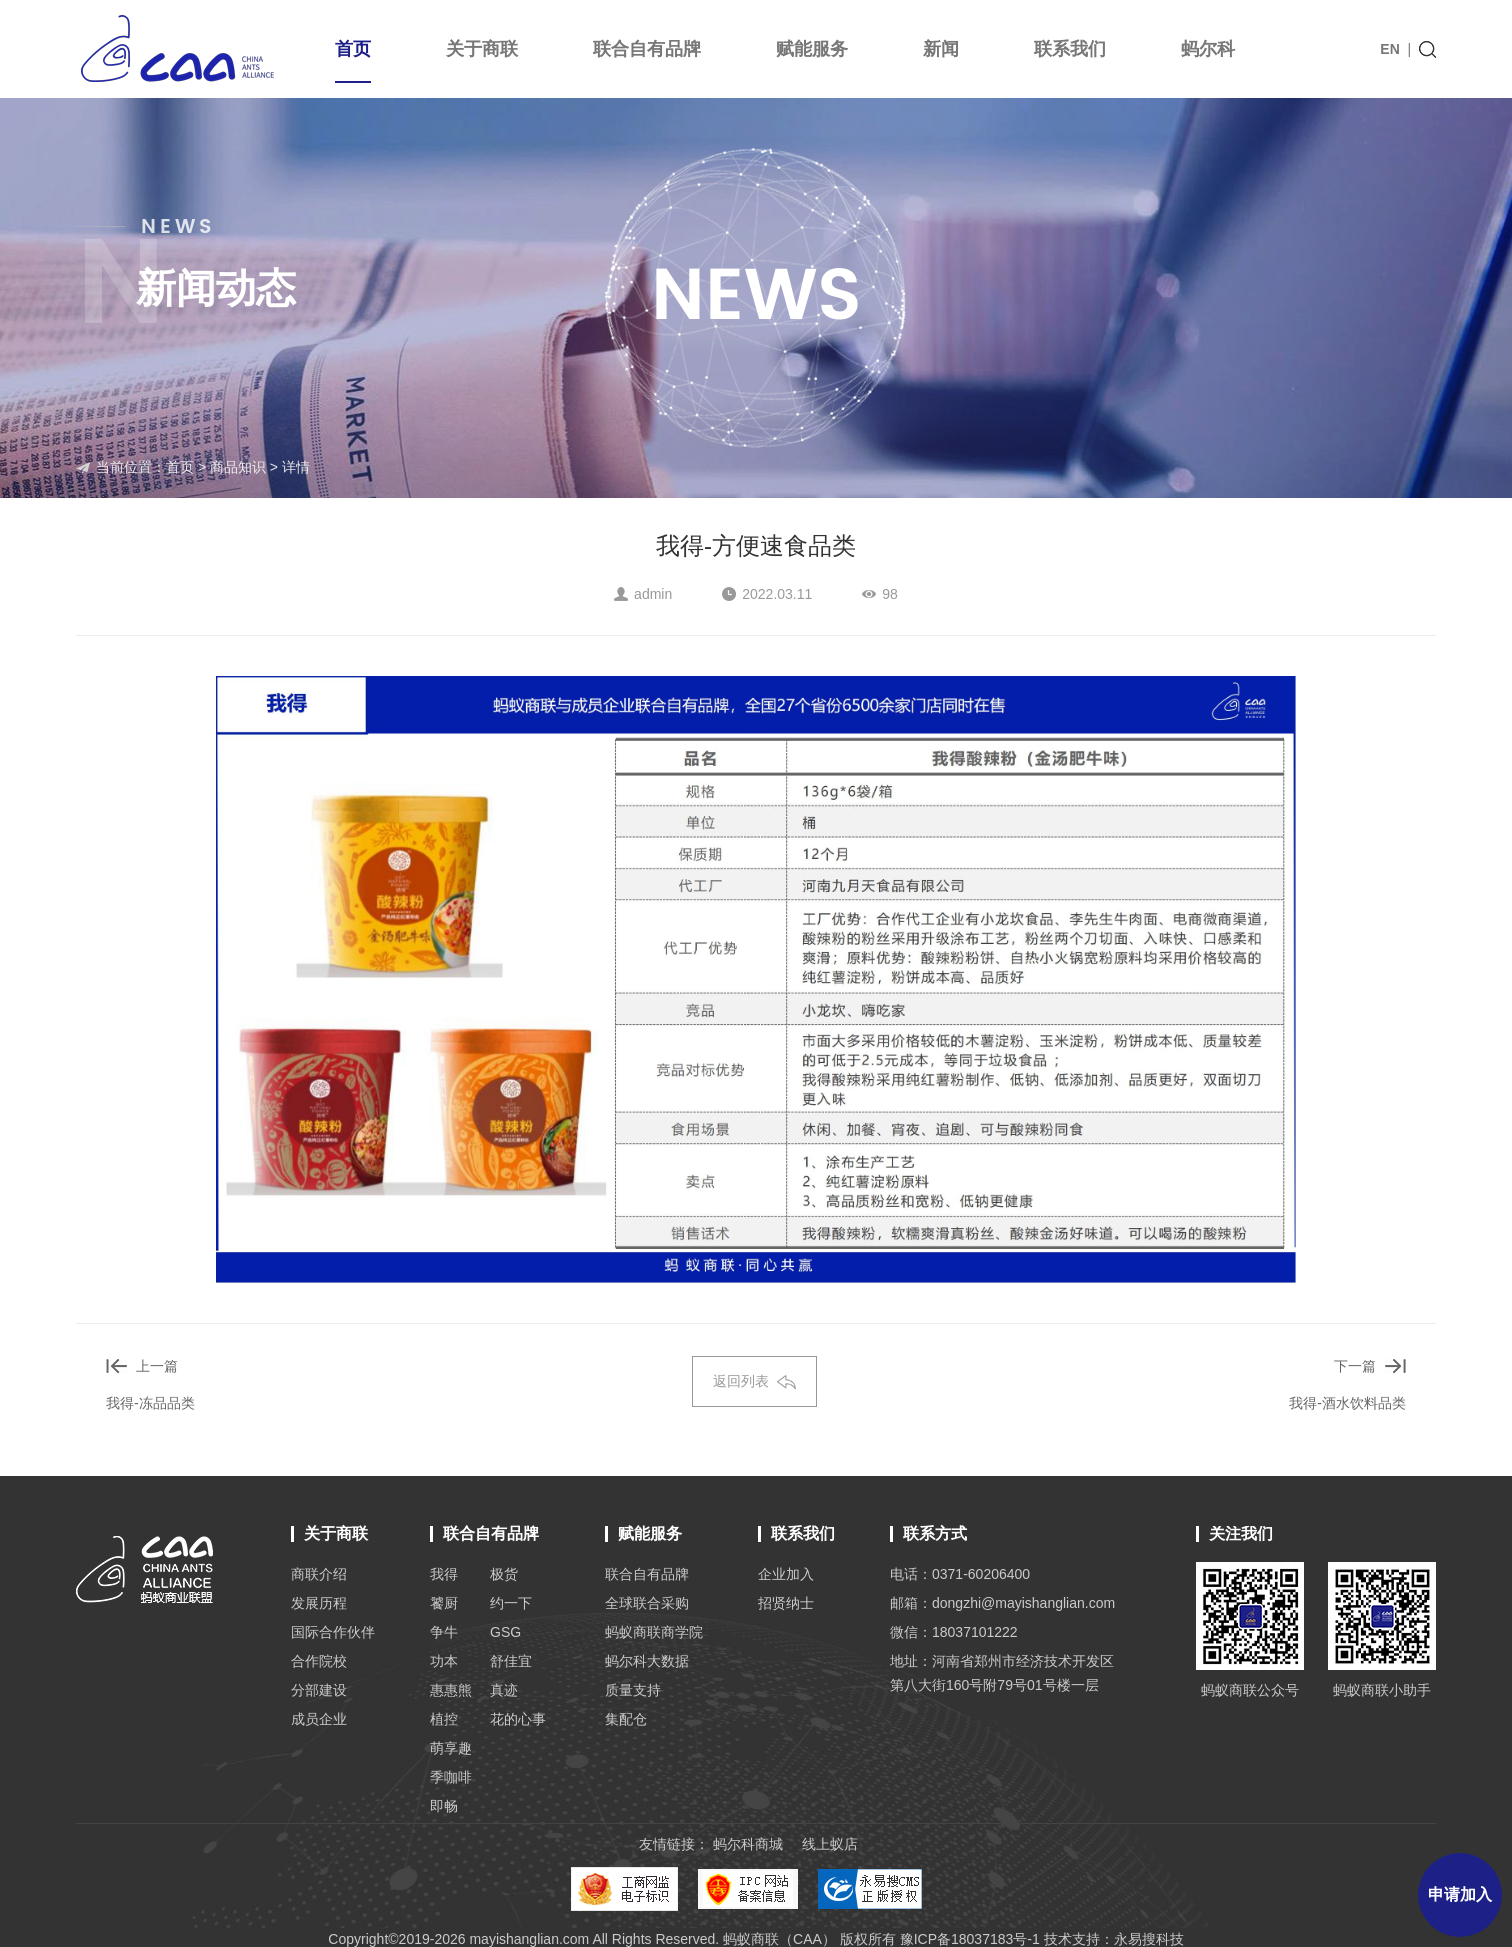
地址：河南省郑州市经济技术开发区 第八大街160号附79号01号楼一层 (1002, 1673)
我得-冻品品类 (150, 1403)
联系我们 (1070, 49)
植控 (444, 1719)
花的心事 (518, 1719)
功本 (444, 1661)
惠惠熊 (451, 1690)
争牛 (444, 1632)
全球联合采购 (647, 1603)
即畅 (444, 1806)
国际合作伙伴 (333, 1632)
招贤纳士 (786, 1603)
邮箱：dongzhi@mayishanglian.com (1002, 1603)
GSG (505, 1632)
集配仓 (626, 1719)
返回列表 (754, 1381)
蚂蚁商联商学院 (654, 1632)
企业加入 (786, 1574)
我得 (444, 1574)
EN (1389, 49)
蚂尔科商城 (748, 1844)
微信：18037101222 (954, 1632)
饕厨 (444, 1603)
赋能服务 (812, 49)
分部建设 (319, 1690)
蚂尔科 (1208, 49)
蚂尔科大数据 (647, 1661)
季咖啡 (451, 1777)
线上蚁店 (830, 1844)
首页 (353, 61)
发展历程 (319, 1603)
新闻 (941, 49)
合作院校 (319, 1661)
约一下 (511, 1603)
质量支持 (633, 1690)
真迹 (504, 1690)
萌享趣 (451, 1748)
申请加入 (1460, 1894)
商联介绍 (319, 1574)
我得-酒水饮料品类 (1347, 1403)
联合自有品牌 (647, 49)
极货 (504, 1574)
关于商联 (482, 49)
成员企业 (319, 1719)
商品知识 (238, 467)
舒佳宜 (511, 1661)
